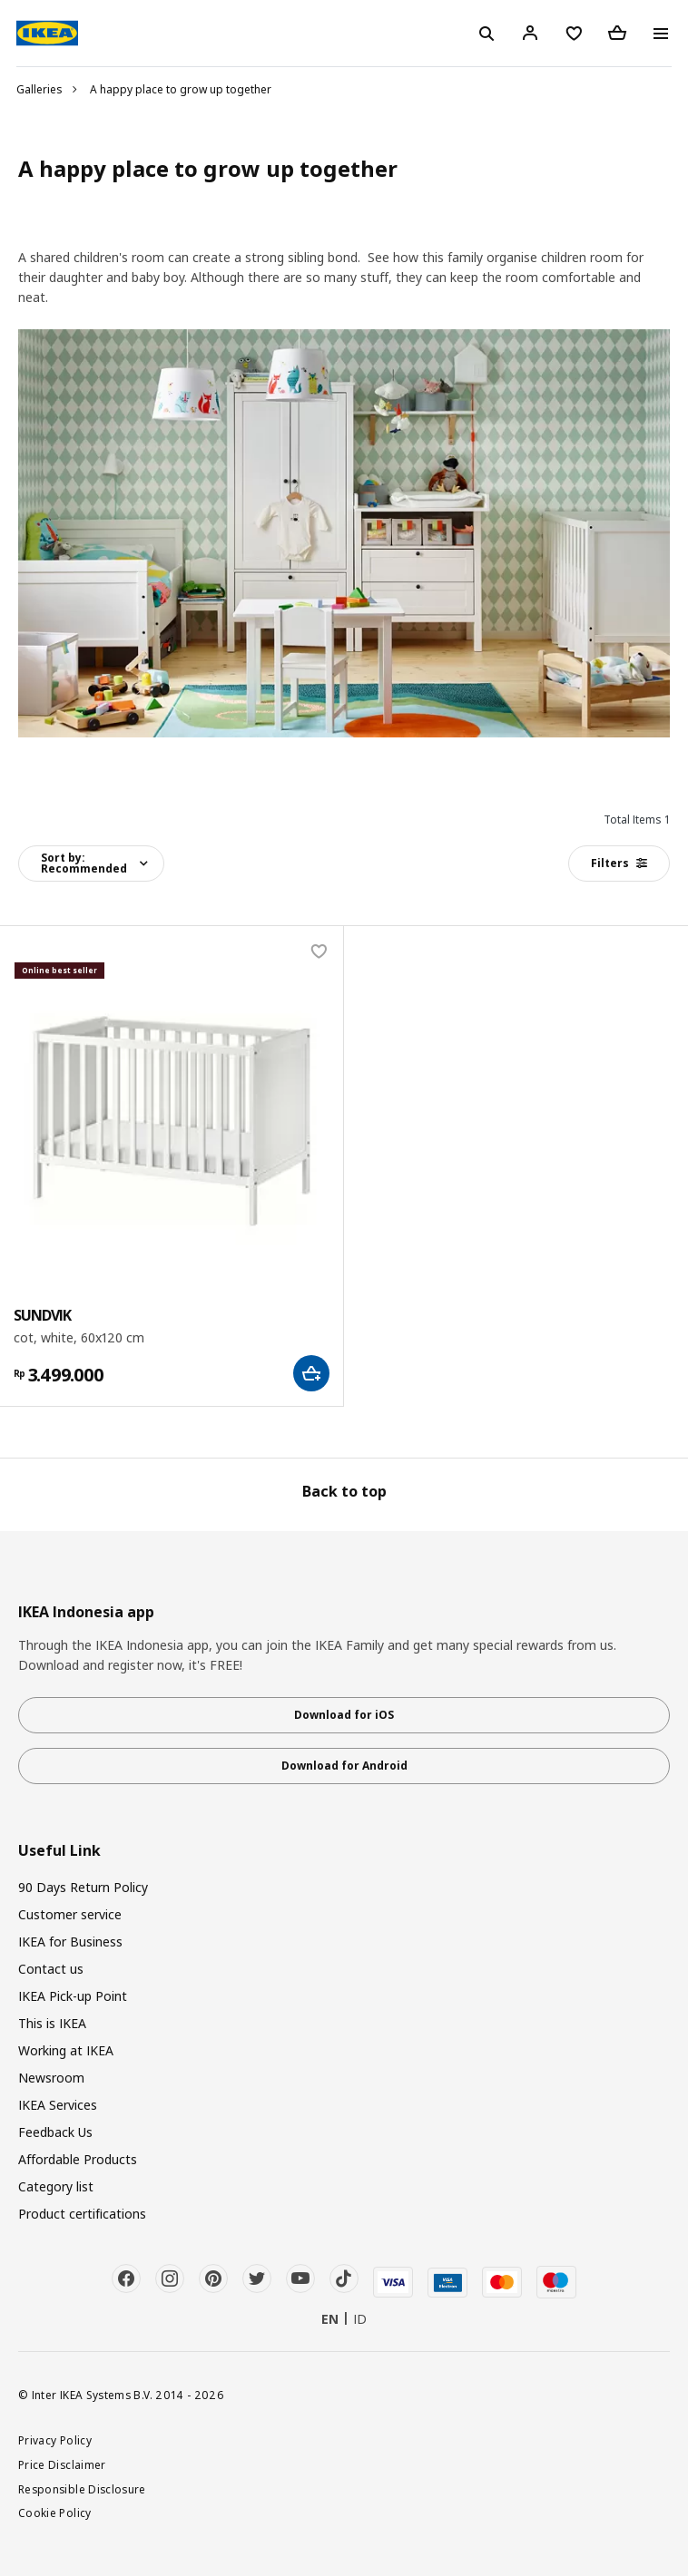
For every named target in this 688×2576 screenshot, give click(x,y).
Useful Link (59, 1850)
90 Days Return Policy (83, 1887)
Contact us (51, 1968)
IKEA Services (57, 2104)
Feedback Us (55, 2132)
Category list (55, 2186)
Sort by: (84, 863)
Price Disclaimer (62, 2464)
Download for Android (344, 1765)
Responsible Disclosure (82, 2489)
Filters (619, 863)
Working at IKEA (65, 2050)
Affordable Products (77, 2159)
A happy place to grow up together (180, 89)
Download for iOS (344, 1714)
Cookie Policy (55, 2512)
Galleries (39, 89)
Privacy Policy (55, 2440)
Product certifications (82, 2213)
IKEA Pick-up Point (72, 1996)
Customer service (70, 1914)
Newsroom (51, 2077)
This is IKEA (52, 2023)
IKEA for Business (70, 1941)
